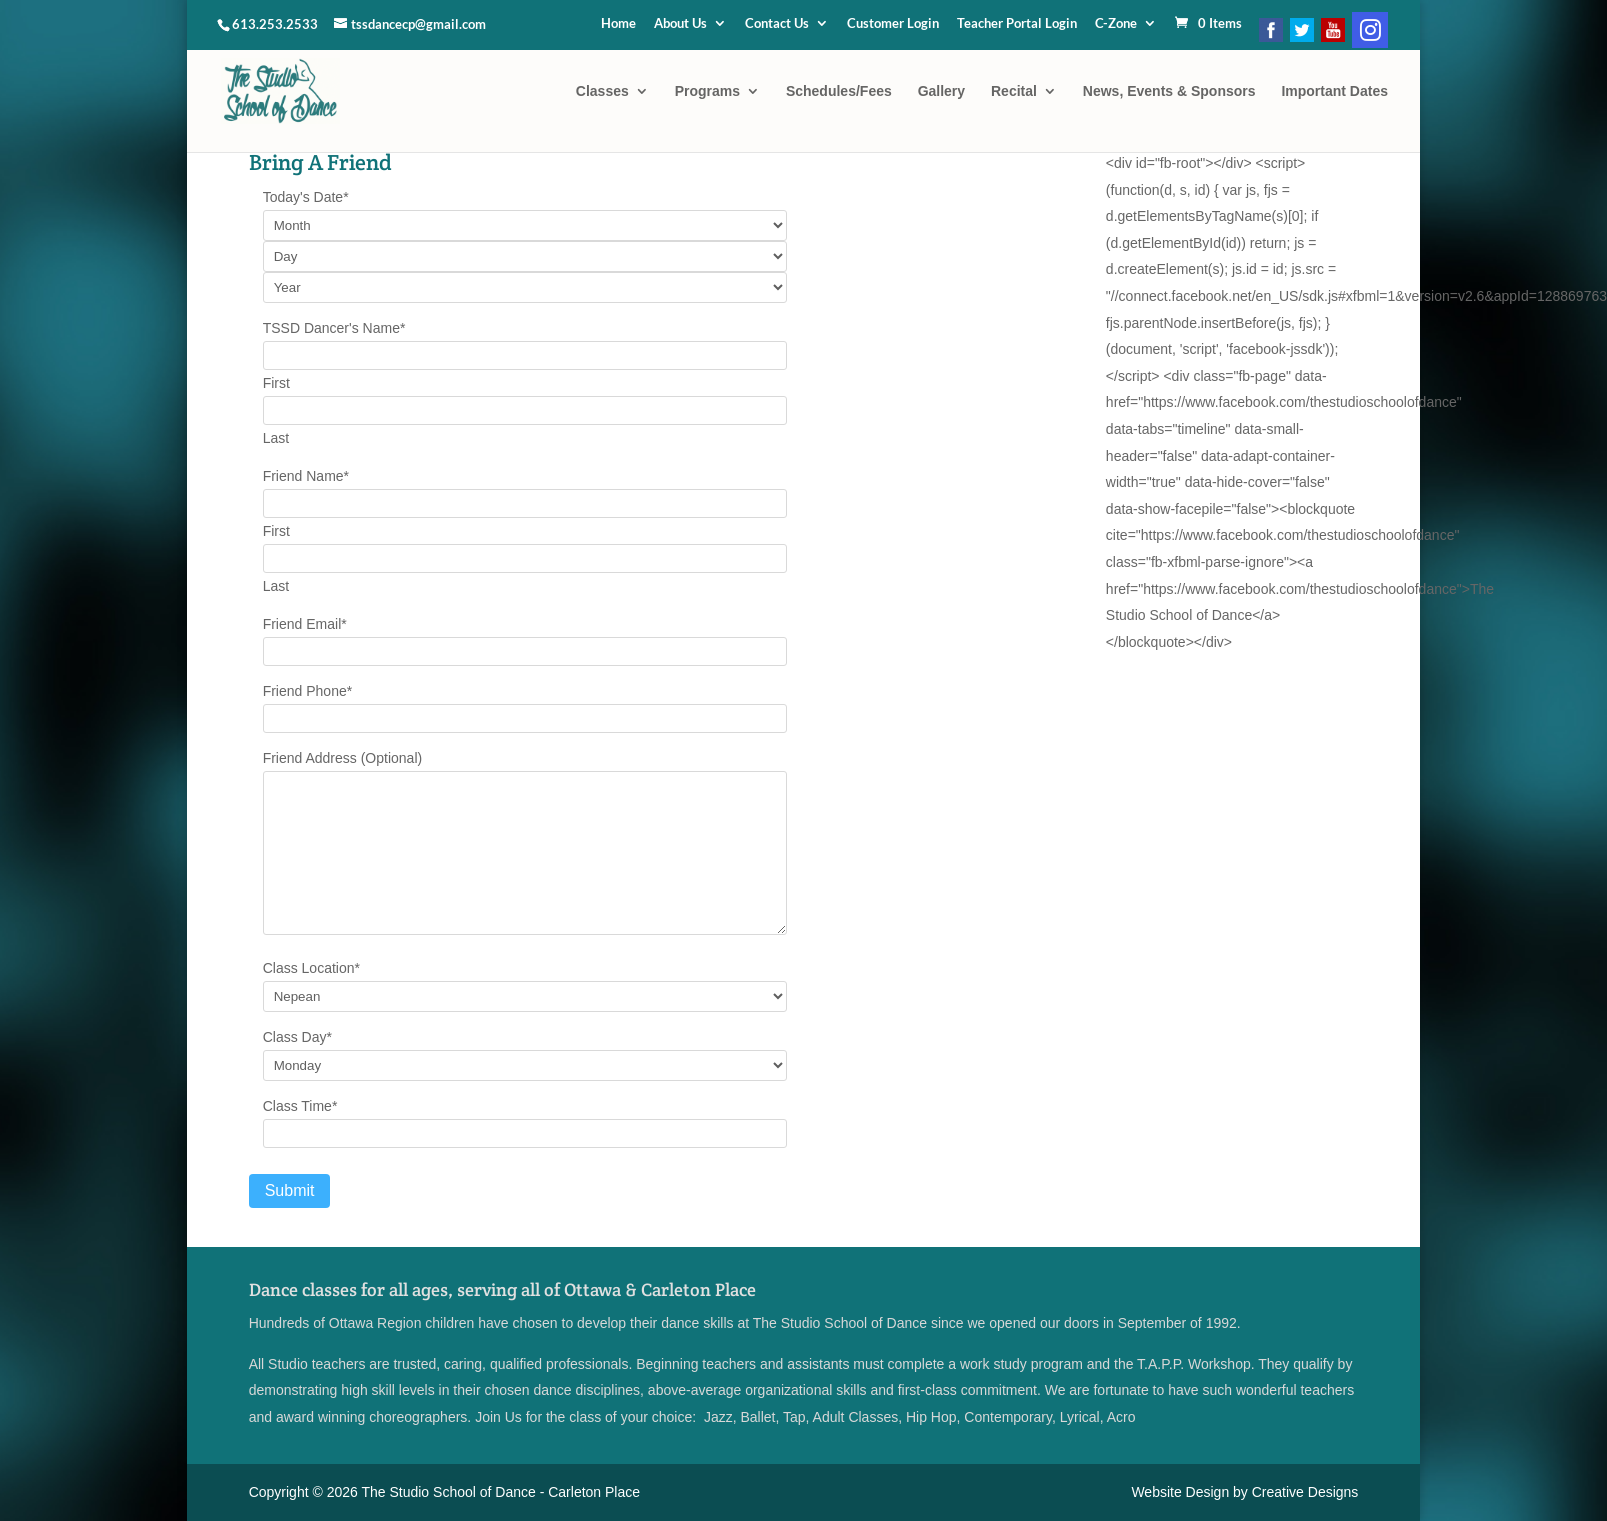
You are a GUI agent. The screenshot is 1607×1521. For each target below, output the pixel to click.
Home (618, 24)
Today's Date (306, 197)
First (276, 383)
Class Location (311, 968)
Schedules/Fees (839, 91)
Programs (707, 91)
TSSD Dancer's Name (334, 328)
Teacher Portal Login (1017, 24)
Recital (1014, 91)
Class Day (297, 1037)
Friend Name (306, 476)
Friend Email (305, 624)
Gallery (941, 91)
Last (276, 438)
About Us (680, 24)
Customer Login (893, 24)
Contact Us (777, 24)
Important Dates (1334, 91)
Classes (602, 91)
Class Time (300, 1106)
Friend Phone (308, 691)
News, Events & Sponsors (1169, 91)
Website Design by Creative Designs (1244, 1492)
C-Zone (1116, 24)
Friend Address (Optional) (343, 758)
